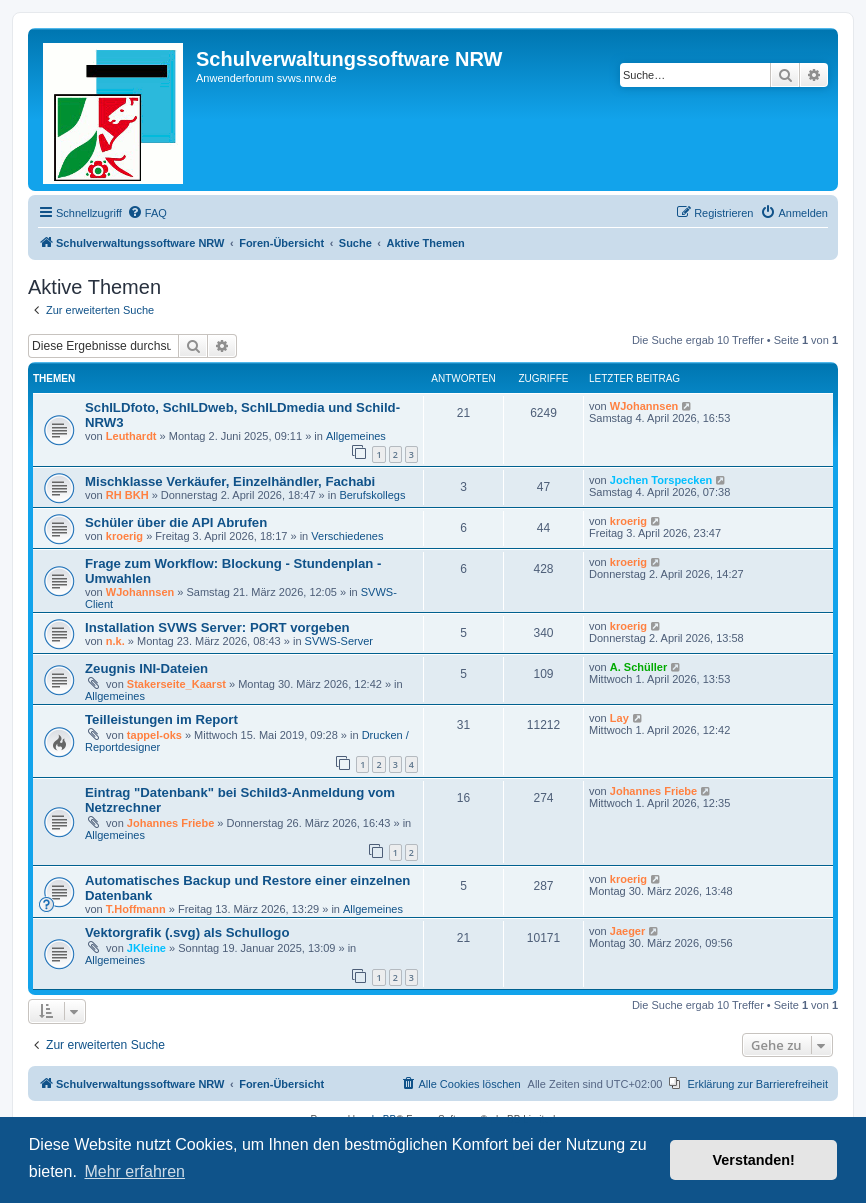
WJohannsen (644, 406)
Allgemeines (356, 436)
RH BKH (127, 495)
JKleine (146, 948)
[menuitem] (147, 213)
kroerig (124, 536)
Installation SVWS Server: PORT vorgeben (217, 627)
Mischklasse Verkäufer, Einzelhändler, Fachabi (230, 481)
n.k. (115, 641)
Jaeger (627, 931)
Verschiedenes (347, 536)
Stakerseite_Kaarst (176, 684)
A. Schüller (638, 667)
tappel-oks (154, 735)
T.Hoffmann (136, 909)
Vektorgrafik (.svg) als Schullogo (187, 932)
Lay (619, 718)
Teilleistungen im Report (161, 719)
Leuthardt (131, 436)
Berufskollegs (372, 495)
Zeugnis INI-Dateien (146, 668)
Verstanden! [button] (754, 1160)
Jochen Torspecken (661, 480)
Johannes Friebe (170, 823)
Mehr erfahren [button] (134, 1171)
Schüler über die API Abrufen (176, 522)
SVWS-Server (339, 641)
